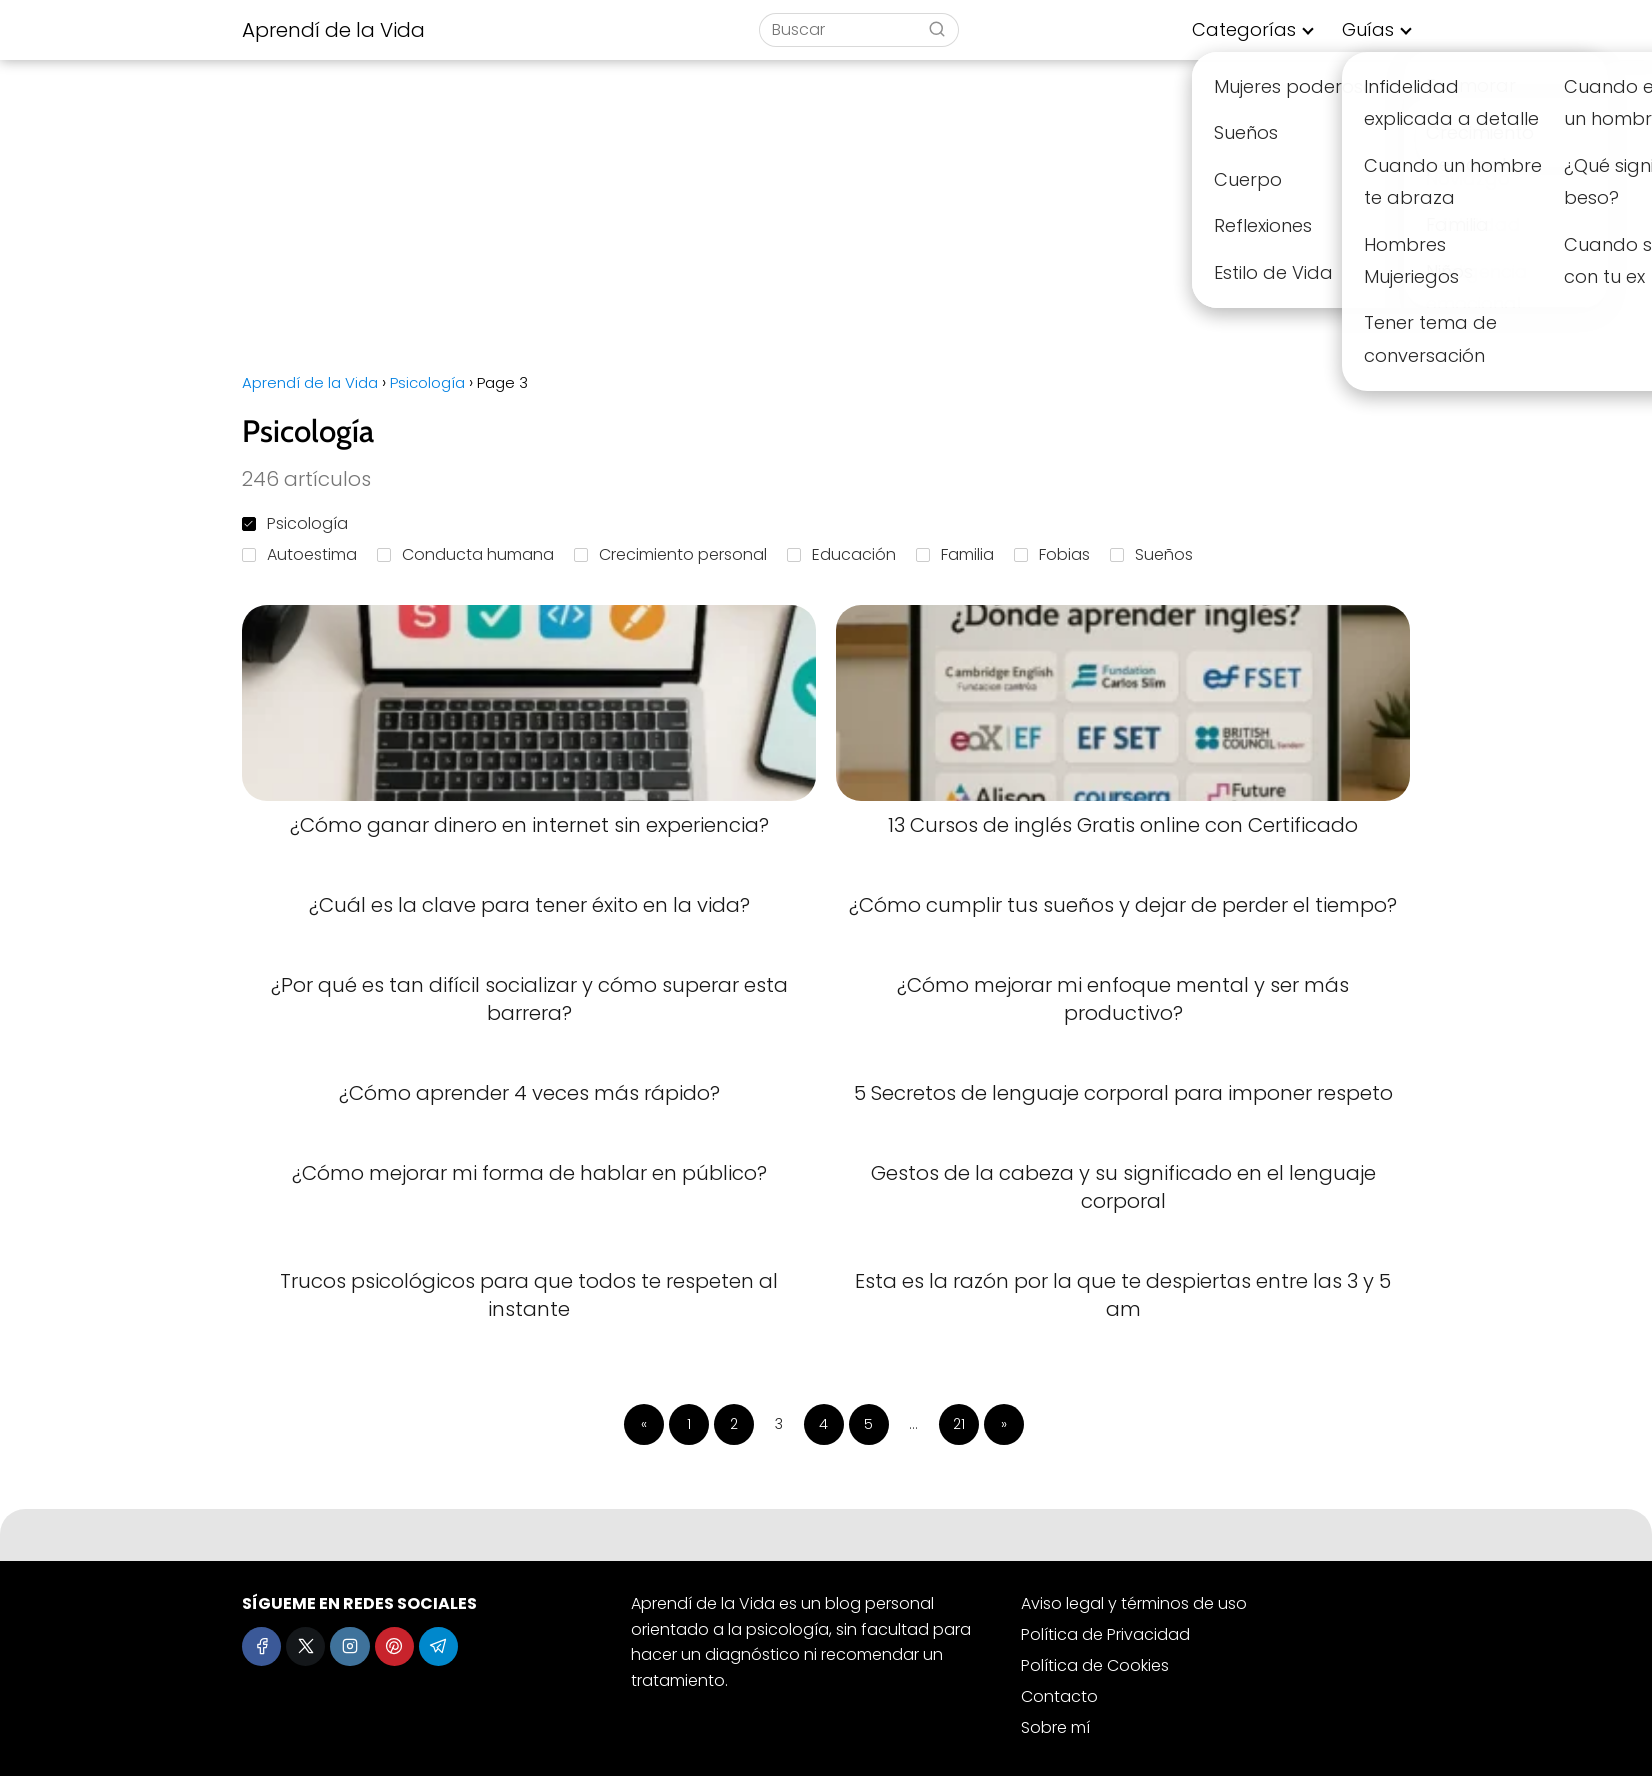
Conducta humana (465, 554)
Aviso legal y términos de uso (1134, 1603)
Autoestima (299, 554)
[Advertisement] (826, 210)
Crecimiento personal (670, 554)
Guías (1368, 29)
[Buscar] (937, 29)
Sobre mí (1055, 1727)
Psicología (295, 523)
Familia (955, 554)
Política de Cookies (1095, 1665)
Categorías (1244, 29)
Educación (841, 554)
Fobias (1052, 554)
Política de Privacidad (1105, 1634)
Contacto (1059, 1696)
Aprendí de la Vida (333, 30)
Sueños (1151, 554)
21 (959, 1424)
